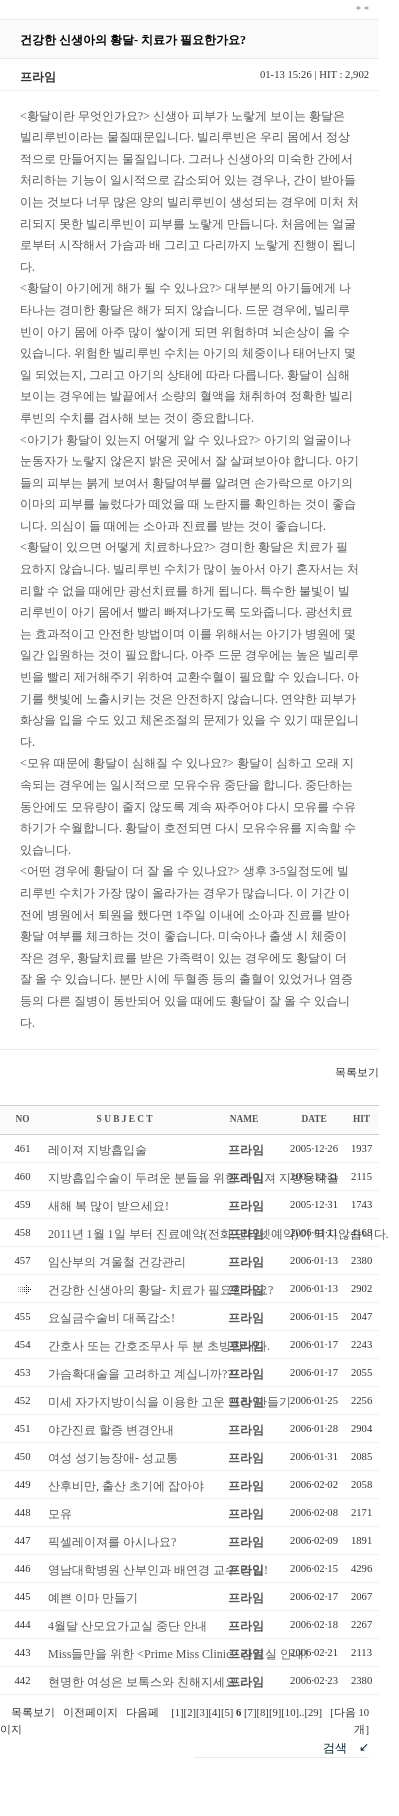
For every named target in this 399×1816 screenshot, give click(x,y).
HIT (361, 1119)
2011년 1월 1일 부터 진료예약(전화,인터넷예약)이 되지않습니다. (218, 1234)
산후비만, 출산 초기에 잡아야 (126, 1486)
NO (23, 1119)
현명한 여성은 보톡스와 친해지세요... (147, 1682)
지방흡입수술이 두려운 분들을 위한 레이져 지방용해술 (193, 1178)
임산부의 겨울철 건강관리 (117, 1262)
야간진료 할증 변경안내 (111, 1430)
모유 (60, 1514)
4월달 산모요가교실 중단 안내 (127, 1626)
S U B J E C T (125, 1119)
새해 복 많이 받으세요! (108, 1206)
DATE (313, 1119)
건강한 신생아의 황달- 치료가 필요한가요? (160, 1290)
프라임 (246, 1150)
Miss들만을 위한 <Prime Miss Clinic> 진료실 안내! (178, 1654)
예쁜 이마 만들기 (93, 1598)
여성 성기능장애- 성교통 (113, 1458)
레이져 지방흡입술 (97, 1150)
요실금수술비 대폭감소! (111, 1318)
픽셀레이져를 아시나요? (112, 1542)
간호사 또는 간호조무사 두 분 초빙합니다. (159, 1346)
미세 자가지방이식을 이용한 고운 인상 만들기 (169, 1402)
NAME (244, 1119)
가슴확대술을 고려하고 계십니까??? (143, 1374)
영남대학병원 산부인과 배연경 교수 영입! (158, 1570)
